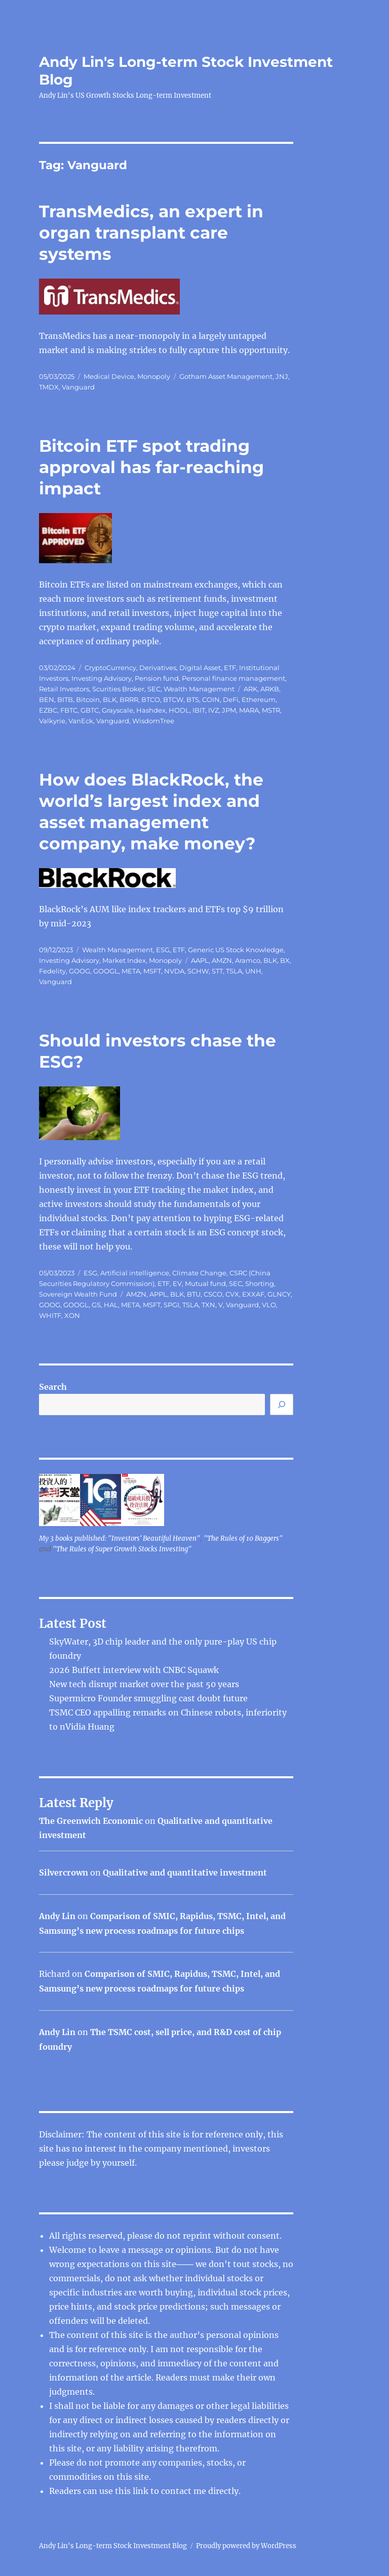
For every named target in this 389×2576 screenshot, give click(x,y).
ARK (250, 689)
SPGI (171, 1305)
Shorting (259, 1283)
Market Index (124, 960)
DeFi (231, 699)
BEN (46, 699)
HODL (179, 710)
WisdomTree (153, 721)
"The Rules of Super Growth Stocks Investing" (122, 1549)
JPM (229, 710)
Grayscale (117, 710)
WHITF (50, 1315)
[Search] (281, 1404)
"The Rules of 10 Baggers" (243, 1538)
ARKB (269, 689)
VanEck (80, 721)
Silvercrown (63, 1872)
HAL (111, 1305)
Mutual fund (205, 1283)
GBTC (90, 710)
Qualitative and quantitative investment (185, 1872)
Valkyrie (52, 721)
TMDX (49, 387)
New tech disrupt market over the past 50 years (144, 1684)
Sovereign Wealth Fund (78, 1294)
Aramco (247, 960)
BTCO (150, 699)
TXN (208, 1305)
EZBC (48, 710)
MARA (249, 710)
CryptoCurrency (110, 667)
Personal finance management (233, 678)
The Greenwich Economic (91, 1821)
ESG (163, 950)
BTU (194, 1294)
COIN (211, 699)
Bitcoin (88, 699)
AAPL (200, 960)
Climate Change (199, 1273)
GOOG (79, 971)
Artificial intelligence (134, 1273)
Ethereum (259, 699)
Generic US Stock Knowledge (236, 950)
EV (177, 1283)
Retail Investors (64, 689)
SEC (154, 689)
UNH (253, 971)
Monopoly (153, 376)
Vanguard (78, 387)
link (141, 2491)
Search (53, 1387)
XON (72, 1315)
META (131, 971)
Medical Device (109, 376)
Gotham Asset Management (226, 376)
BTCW (173, 699)
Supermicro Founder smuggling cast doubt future (148, 1698)
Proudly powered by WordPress (246, 2546)
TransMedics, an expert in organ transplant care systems (151, 232)
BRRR (129, 699)
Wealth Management (199, 689)
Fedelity (52, 971)
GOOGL (106, 971)
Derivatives (157, 667)
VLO (269, 1305)
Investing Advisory (101, 678)
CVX (232, 1294)
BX (285, 960)
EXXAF (253, 1294)
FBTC (68, 710)
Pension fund (157, 678)
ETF (230, 667)
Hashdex (151, 710)
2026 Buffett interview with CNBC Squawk (134, 1670)
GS (96, 1305)
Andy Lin (57, 1916)
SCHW (198, 971)
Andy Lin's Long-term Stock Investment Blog (113, 2546)
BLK (109, 699)
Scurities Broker (118, 689)
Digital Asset (200, 667)
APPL (158, 1294)
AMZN (222, 960)
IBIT (198, 710)
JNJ (282, 376)
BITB (65, 699)
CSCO (213, 1294)
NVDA (174, 971)
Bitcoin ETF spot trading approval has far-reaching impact (151, 467)
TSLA (234, 971)
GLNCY (279, 1294)
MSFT (152, 971)
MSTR (271, 710)
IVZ (213, 710)
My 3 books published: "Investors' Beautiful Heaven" (119, 1538)
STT (217, 971)
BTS (192, 699)
